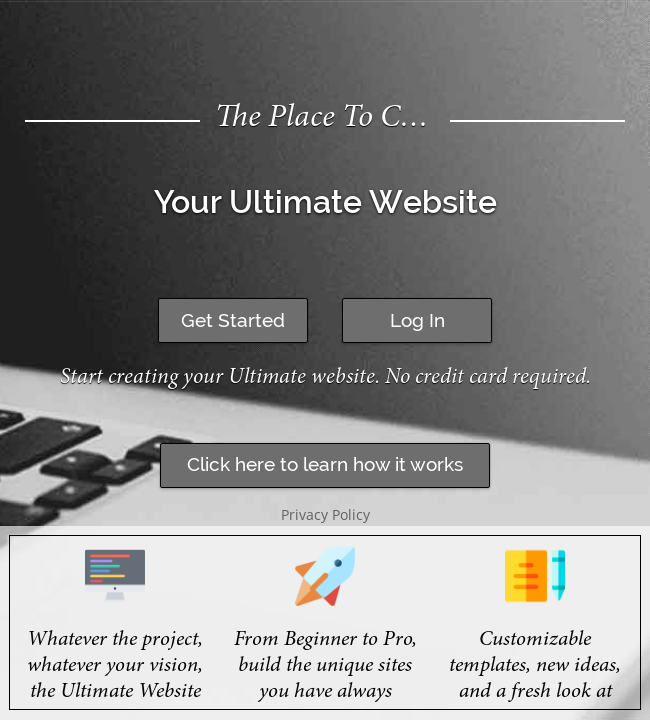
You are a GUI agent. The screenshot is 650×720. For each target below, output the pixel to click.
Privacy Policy (325, 514)
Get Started (233, 320)
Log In (417, 320)
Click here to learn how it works (325, 464)
